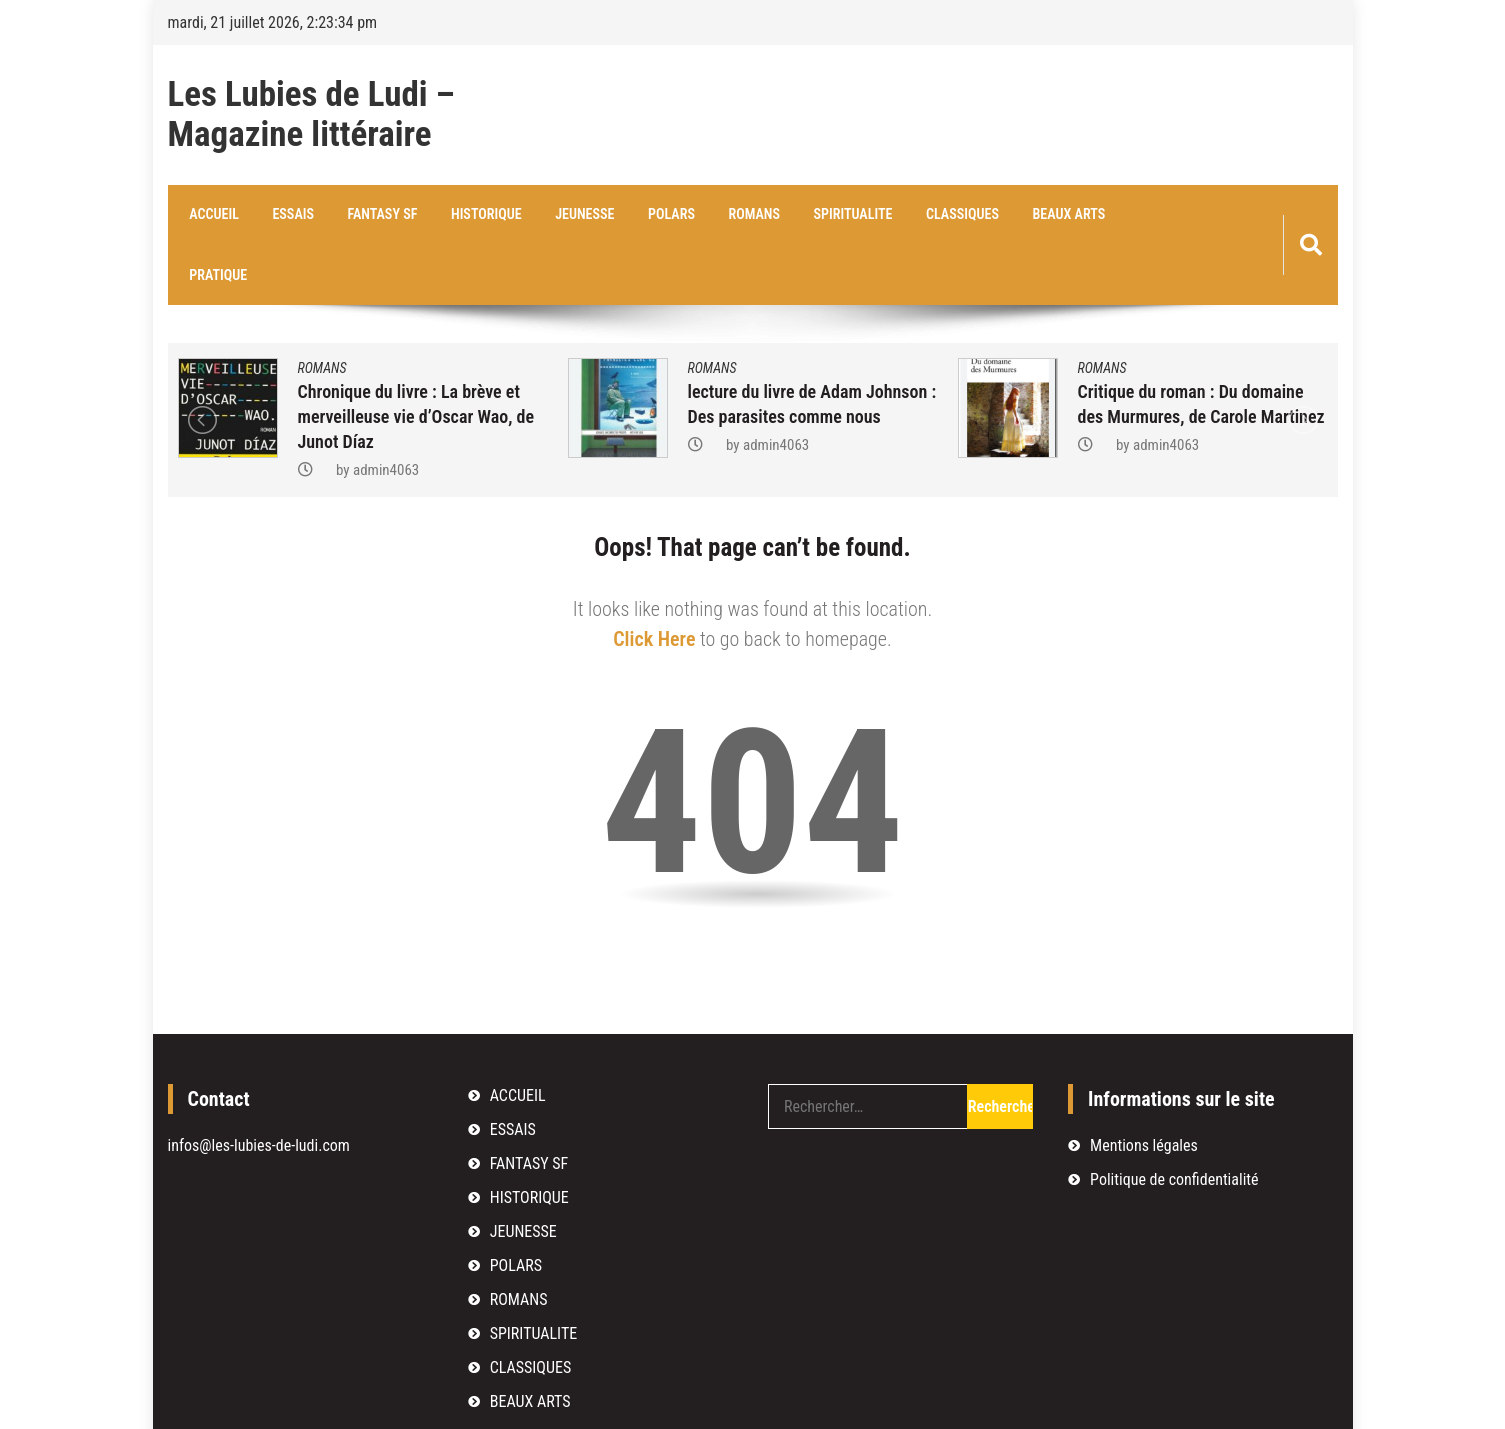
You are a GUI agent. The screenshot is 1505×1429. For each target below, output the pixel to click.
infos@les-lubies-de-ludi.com (259, 1086)
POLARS (650, 215)
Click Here (654, 580)
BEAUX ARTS (1032, 215)
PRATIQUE (1128, 215)
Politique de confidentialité (1174, 1120)
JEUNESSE (567, 215)
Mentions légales (1144, 1086)
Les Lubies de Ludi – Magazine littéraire (311, 115)
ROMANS (729, 215)
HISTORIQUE (473, 215)
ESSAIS (287, 215)
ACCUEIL (212, 215)
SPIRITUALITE (824, 215)
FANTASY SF (373, 215)
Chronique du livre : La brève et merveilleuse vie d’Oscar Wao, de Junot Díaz (416, 357)
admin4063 (386, 411)
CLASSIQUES (930, 215)
